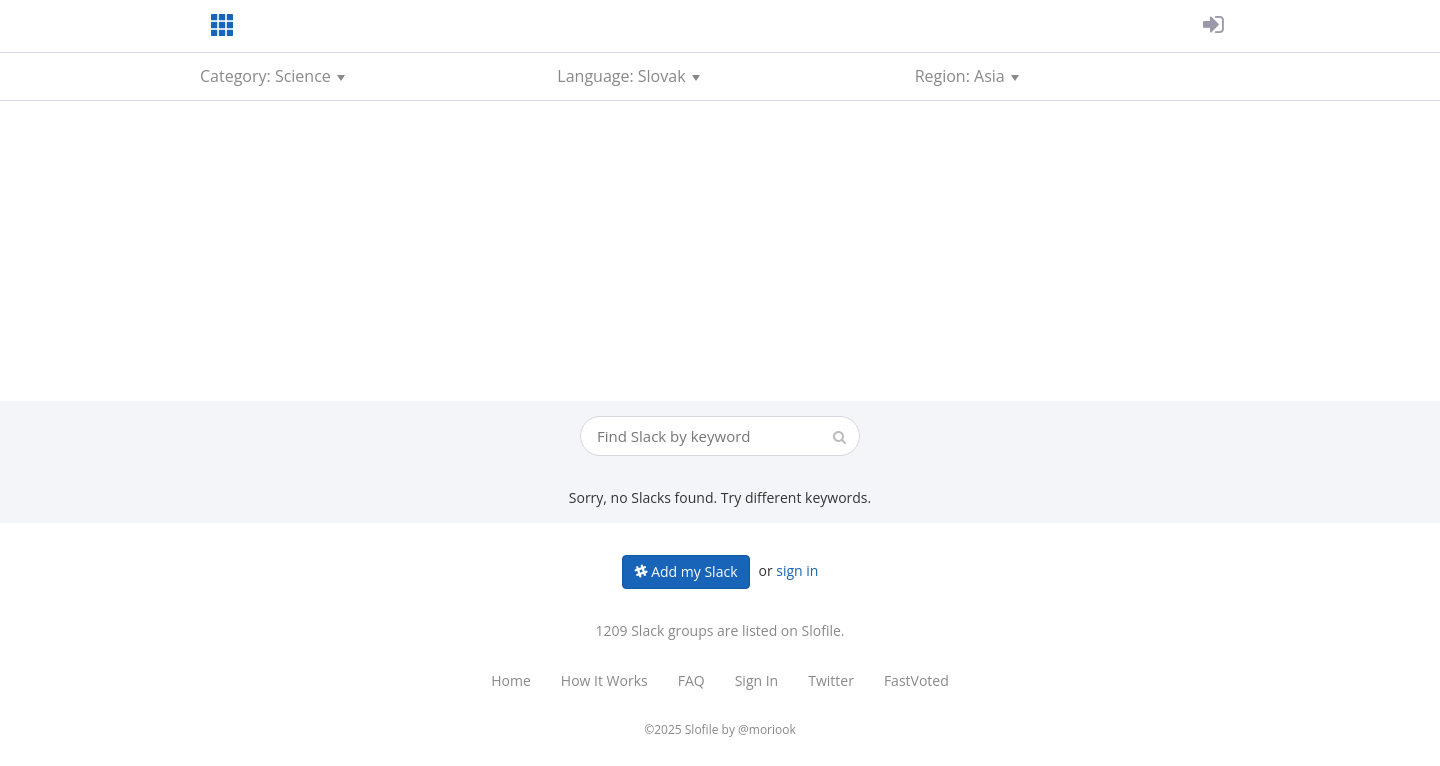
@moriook (767, 729)
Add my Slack (686, 571)
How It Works (604, 680)
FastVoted (916, 680)
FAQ (691, 680)
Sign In (757, 680)
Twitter (831, 680)
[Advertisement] (720, 251)
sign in (797, 570)
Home (511, 680)
